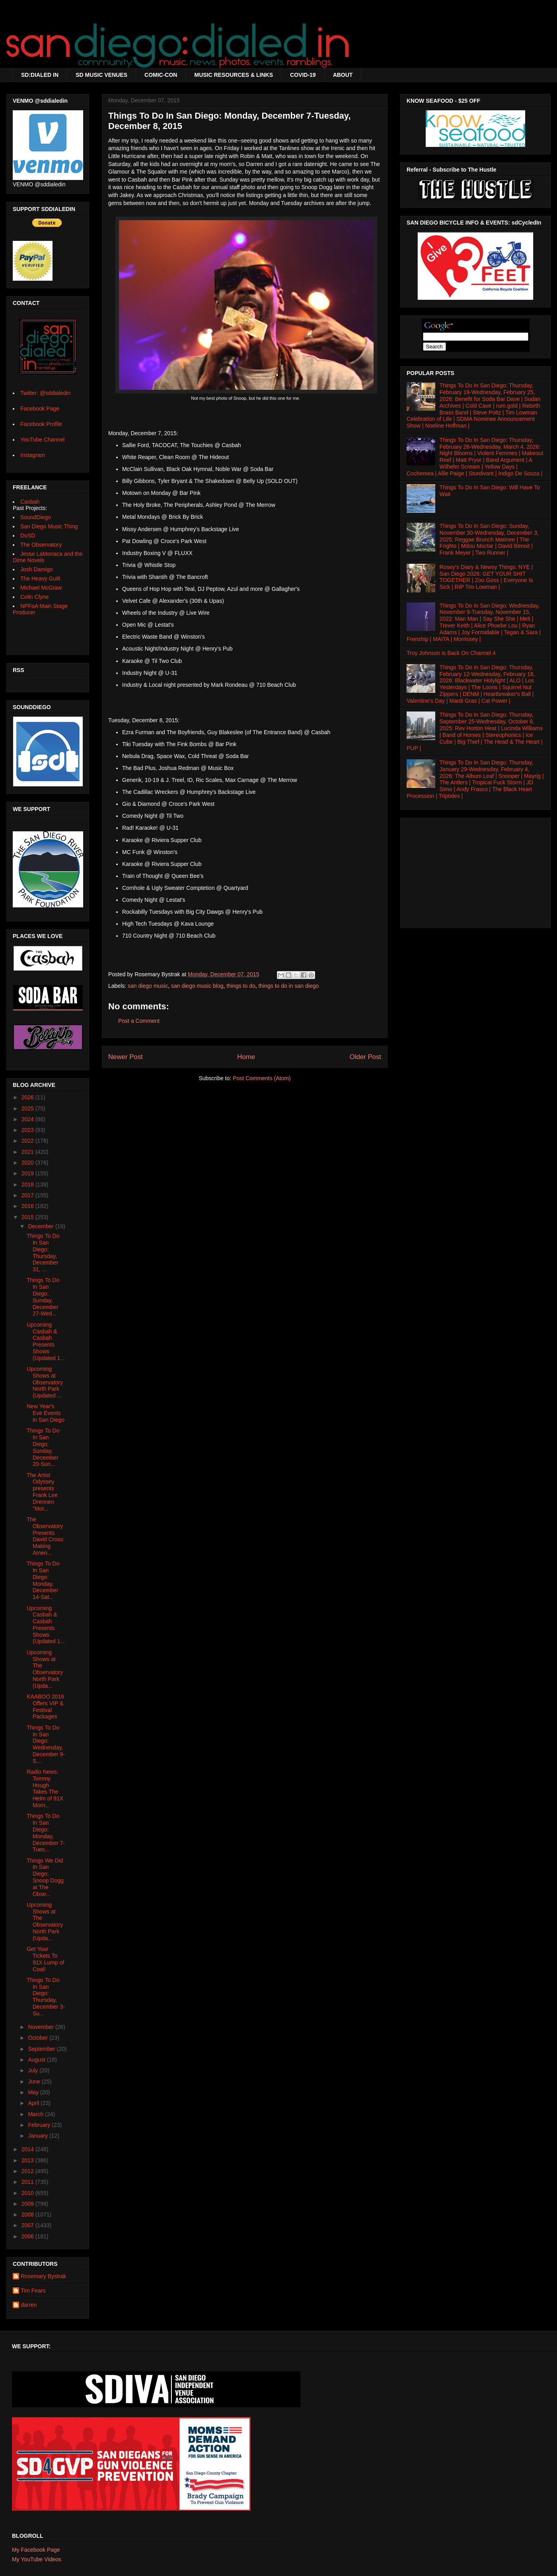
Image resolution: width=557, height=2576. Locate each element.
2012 (28, 2171)
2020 (28, 1162)
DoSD (27, 535)
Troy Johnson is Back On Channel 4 (451, 653)
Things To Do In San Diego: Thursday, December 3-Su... (46, 1997)
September (42, 2049)
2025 (28, 1108)
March (36, 2114)
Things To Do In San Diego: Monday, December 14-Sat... (43, 1580)
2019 (28, 1173)
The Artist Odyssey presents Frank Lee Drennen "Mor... (42, 1492)
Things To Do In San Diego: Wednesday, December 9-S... (46, 1744)
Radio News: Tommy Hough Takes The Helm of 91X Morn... (45, 1788)
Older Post (365, 1057)
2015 (28, 1217)
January (38, 2135)
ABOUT (343, 75)
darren (29, 2305)
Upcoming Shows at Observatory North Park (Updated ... (45, 1382)
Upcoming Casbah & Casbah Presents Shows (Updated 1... (46, 1341)
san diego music (148, 986)
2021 (28, 1152)
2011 (28, 2182)
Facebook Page (39, 408)
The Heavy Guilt (40, 578)
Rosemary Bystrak (43, 2276)
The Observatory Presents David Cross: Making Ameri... (45, 1536)
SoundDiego (35, 517)
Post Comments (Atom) (261, 1078)
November (41, 2027)
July (33, 2070)
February (40, 2125)
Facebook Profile (41, 424)
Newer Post (125, 1057)
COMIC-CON (160, 75)
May (34, 2092)
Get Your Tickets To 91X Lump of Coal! (45, 1959)
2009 (28, 2204)
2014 (28, 2149)
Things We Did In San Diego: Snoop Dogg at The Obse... (45, 1877)
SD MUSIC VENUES (101, 75)
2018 (28, 1184)
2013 (28, 2160)
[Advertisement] (475, 871)
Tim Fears (33, 2290)
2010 (28, 2193)
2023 (28, 1130)
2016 (28, 1206)
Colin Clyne (34, 597)
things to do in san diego (288, 986)
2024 (28, 1119)
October (38, 2038)
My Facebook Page (36, 2550)
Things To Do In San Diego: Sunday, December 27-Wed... (43, 1297)
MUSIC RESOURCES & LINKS (233, 75)
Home (246, 1057)
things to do (240, 986)
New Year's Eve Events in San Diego (45, 1413)
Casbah (29, 501)
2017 (28, 1195)
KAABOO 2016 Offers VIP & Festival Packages (45, 1706)
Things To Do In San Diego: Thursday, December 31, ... (43, 1252)
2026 (28, 1097)
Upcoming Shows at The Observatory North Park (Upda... (45, 1669)
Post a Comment (139, 1021)
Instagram (32, 455)
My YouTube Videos (36, 2559)
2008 (28, 2214)
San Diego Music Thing (49, 526)
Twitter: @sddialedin (45, 393)
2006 (28, 2236)
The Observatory (41, 544)
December (41, 1226)
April (34, 2103)
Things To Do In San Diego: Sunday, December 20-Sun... (43, 1447)
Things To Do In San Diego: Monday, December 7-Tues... (46, 1833)
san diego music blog (197, 986)
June (34, 2081)
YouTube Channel (42, 439)
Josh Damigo (36, 569)
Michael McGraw (41, 587)
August (37, 2059)
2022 (28, 1141)
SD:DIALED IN (39, 75)
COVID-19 (303, 75)
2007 (28, 2225)
